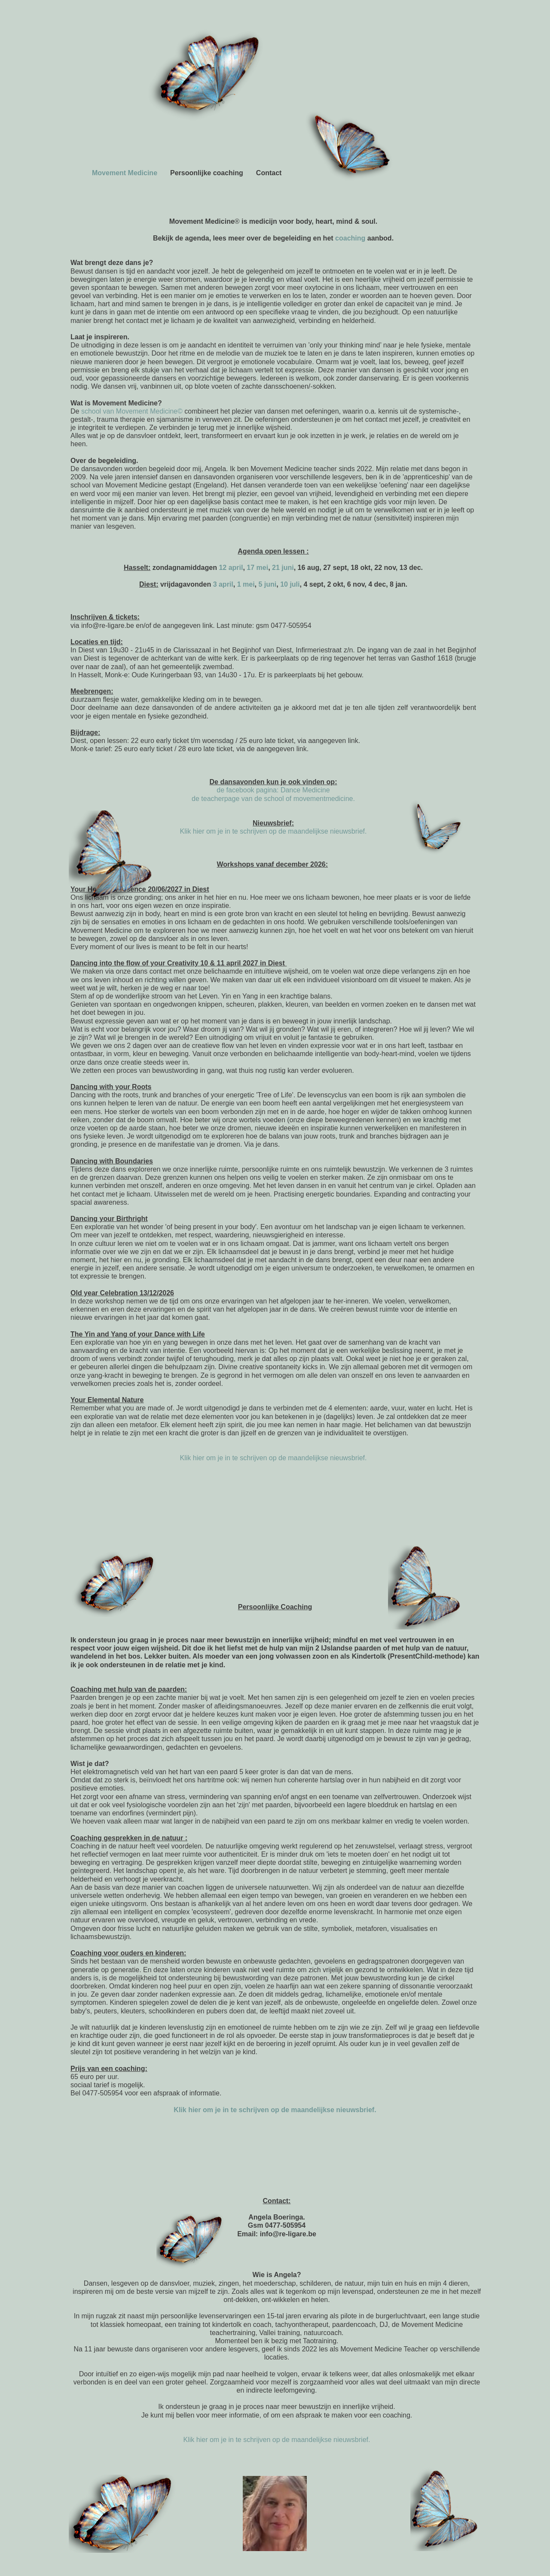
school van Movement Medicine (129, 411)
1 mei (246, 584)
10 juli (289, 584)
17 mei (257, 567)
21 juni (283, 567)
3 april (223, 584)
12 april (231, 567)
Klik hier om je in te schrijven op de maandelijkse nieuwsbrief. (273, 831)
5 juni (267, 584)
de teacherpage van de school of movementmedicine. (273, 798)
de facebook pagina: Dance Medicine (273, 790)
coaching (351, 238)
